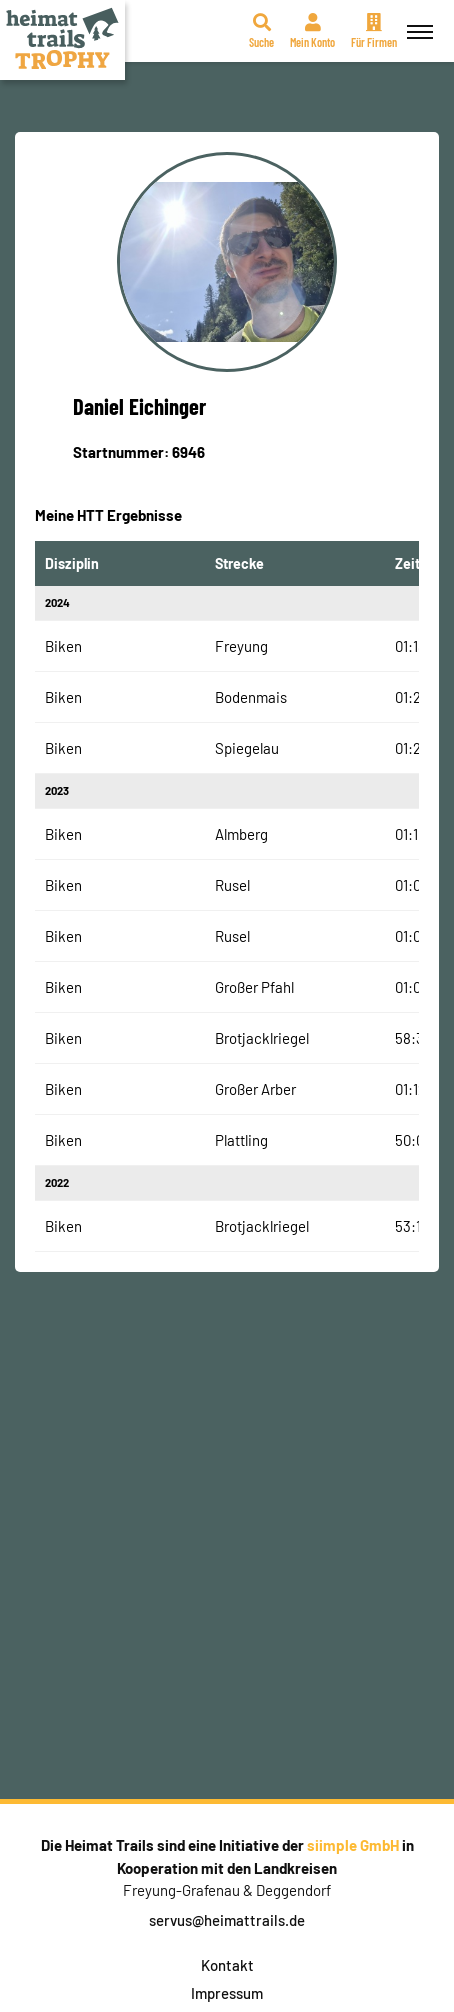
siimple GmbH (353, 1845)
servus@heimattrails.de (227, 1920)
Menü (417, 20)
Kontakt (227, 1965)
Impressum (227, 1993)
